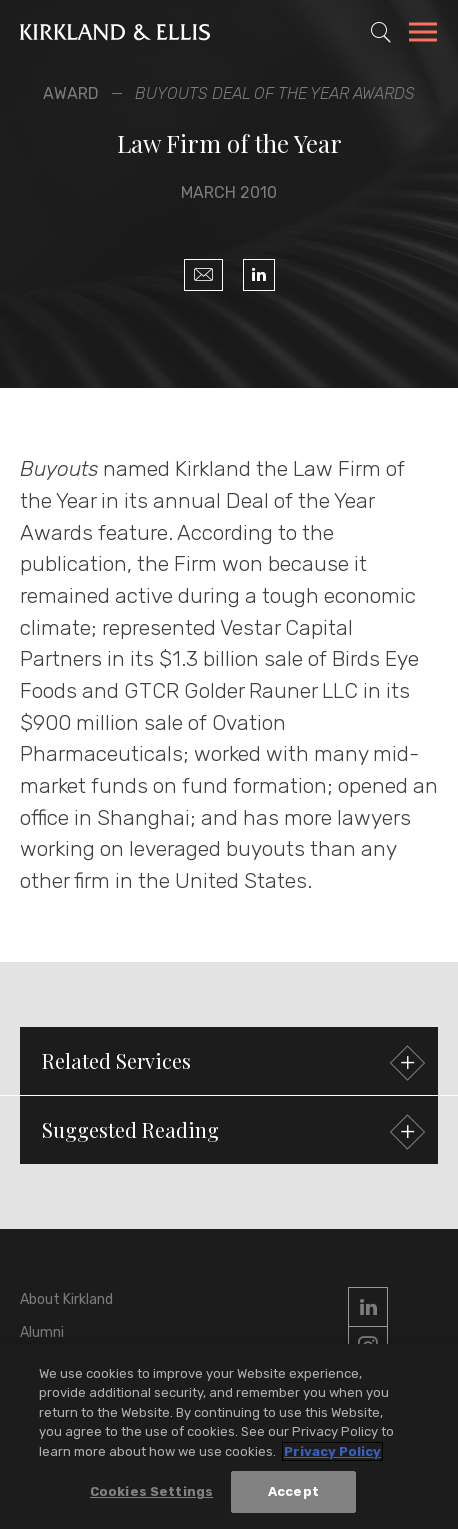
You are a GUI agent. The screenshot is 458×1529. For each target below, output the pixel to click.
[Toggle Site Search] (381, 32)
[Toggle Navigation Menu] (423, 35)
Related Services (231, 1063)
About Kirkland (66, 1299)
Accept (293, 1492)
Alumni (42, 1332)
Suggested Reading (231, 1132)
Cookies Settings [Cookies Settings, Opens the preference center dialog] (151, 1492)
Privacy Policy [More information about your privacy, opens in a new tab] (332, 1451)
